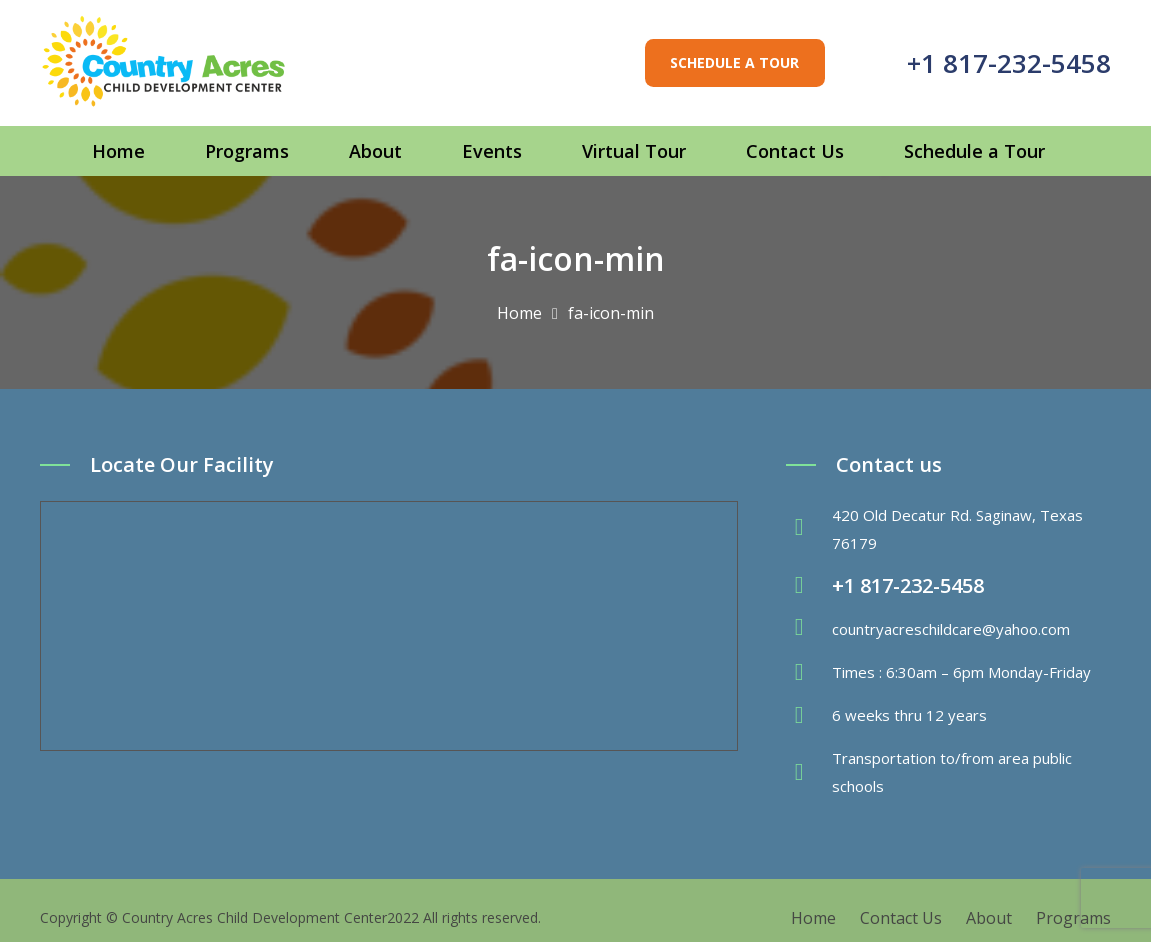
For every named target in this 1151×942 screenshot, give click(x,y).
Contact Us (901, 918)
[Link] (164, 63)
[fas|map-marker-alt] (809, 529)
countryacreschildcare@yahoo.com (951, 629)
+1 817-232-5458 (1009, 63)
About (989, 918)
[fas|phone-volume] (809, 586)
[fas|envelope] (809, 629)
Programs (1073, 918)
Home (813, 918)
